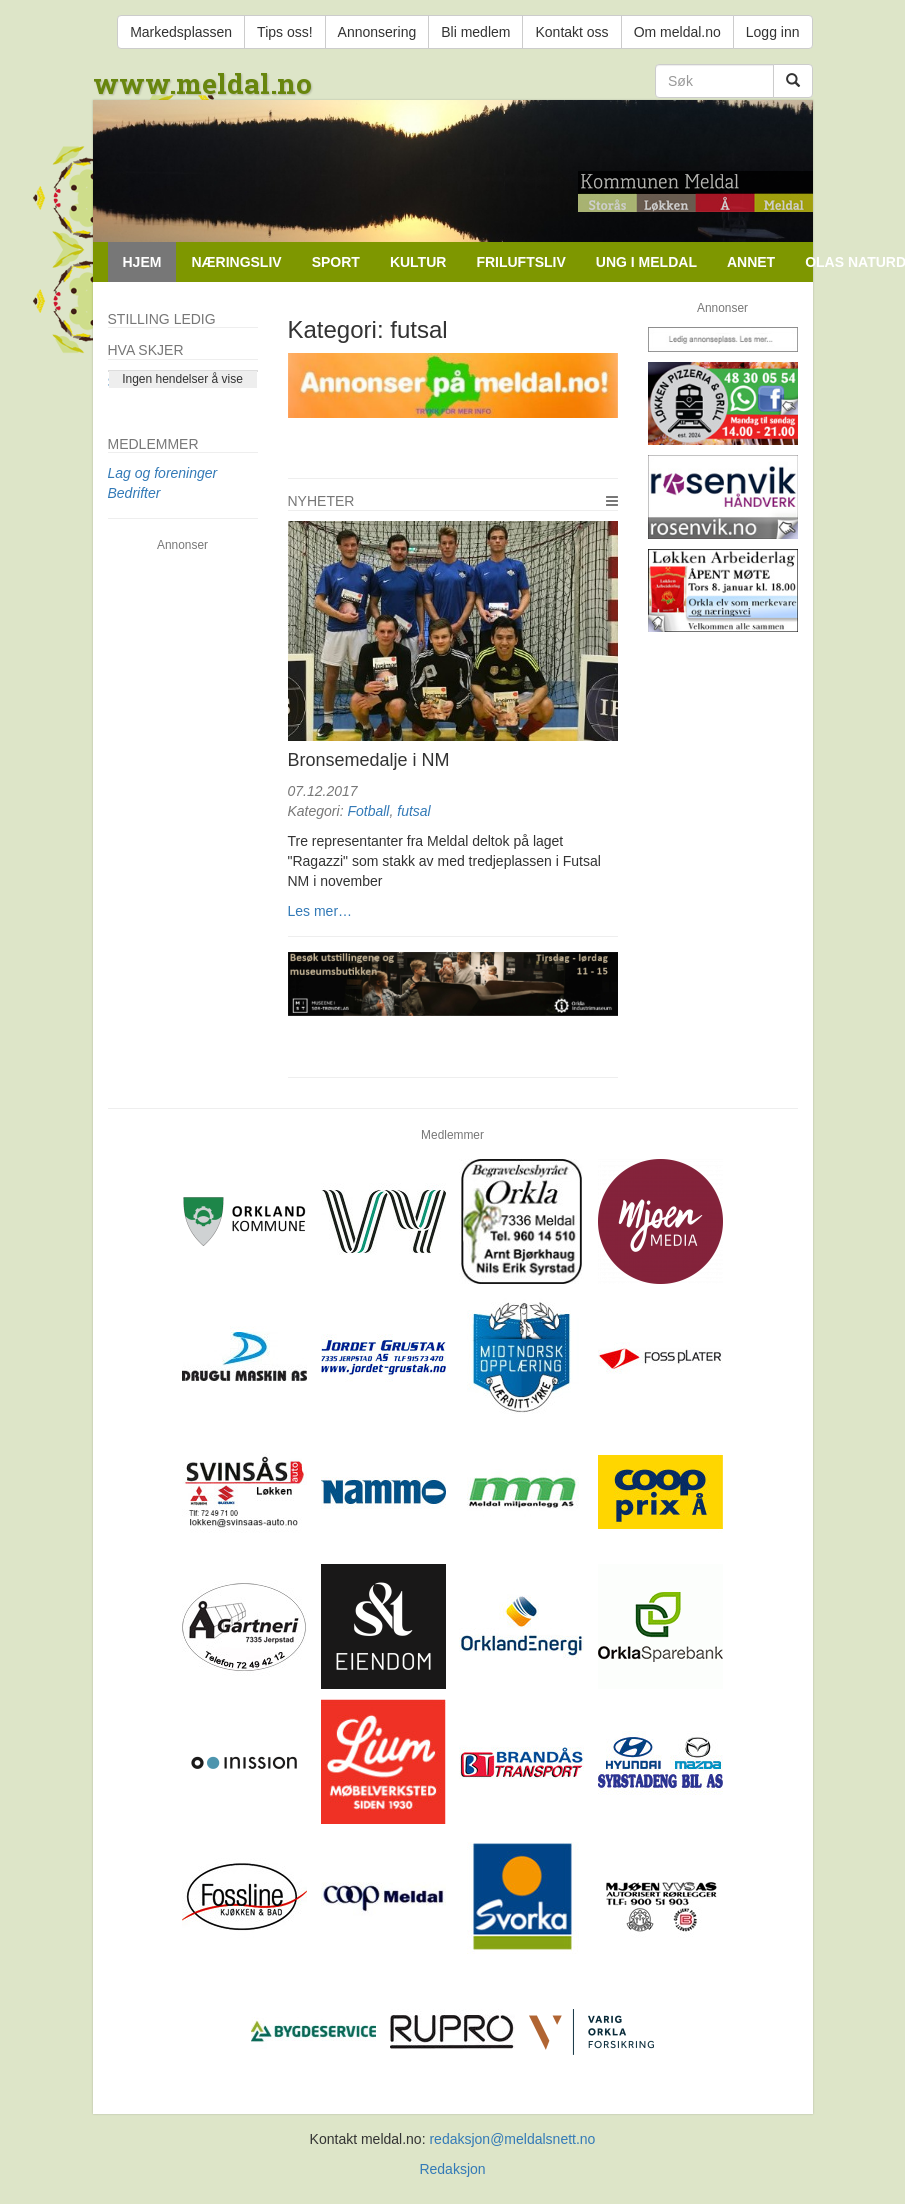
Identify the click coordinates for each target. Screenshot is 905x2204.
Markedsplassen (181, 32)
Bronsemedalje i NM (369, 760)
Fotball (368, 811)
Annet (751, 262)
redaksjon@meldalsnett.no (512, 2139)
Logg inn (773, 32)
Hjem (142, 262)
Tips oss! (285, 32)
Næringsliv (236, 262)
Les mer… (320, 911)
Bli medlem (475, 32)
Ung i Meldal (646, 262)
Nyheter (321, 501)
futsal (413, 811)
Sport (336, 262)
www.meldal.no (202, 83)
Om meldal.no (677, 32)
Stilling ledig (162, 319)
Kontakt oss (571, 32)
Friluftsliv (520, 262)
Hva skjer (146, 350)
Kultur (418, 262)
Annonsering (377, 32)
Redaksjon (452, 2169)
